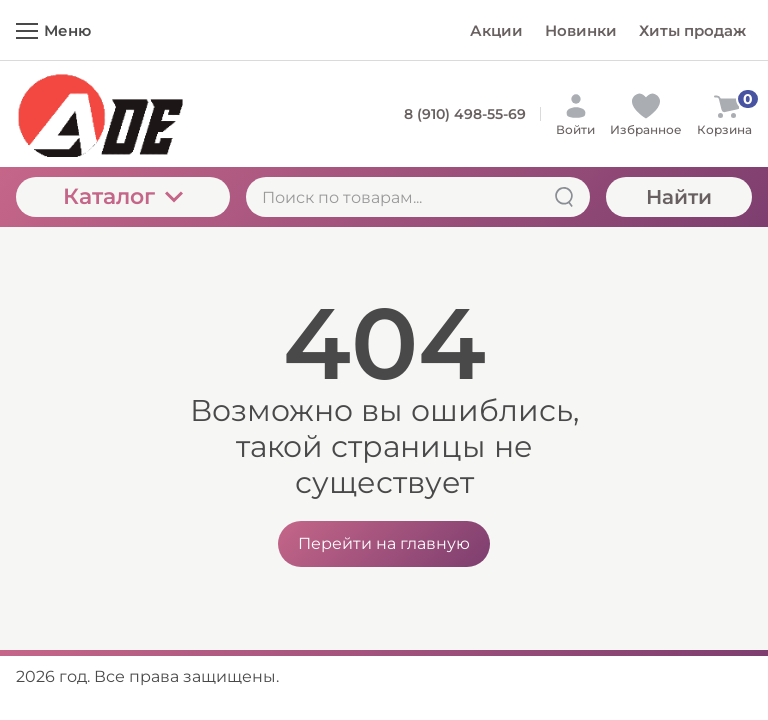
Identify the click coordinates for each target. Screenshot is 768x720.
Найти (679, 197)
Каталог (123, 196)
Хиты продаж (692, 30)
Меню (53, 30)
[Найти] (564, 197)
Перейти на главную (384, 543)
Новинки (581, 30)
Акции (496, 30)
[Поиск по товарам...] (418, 197)
